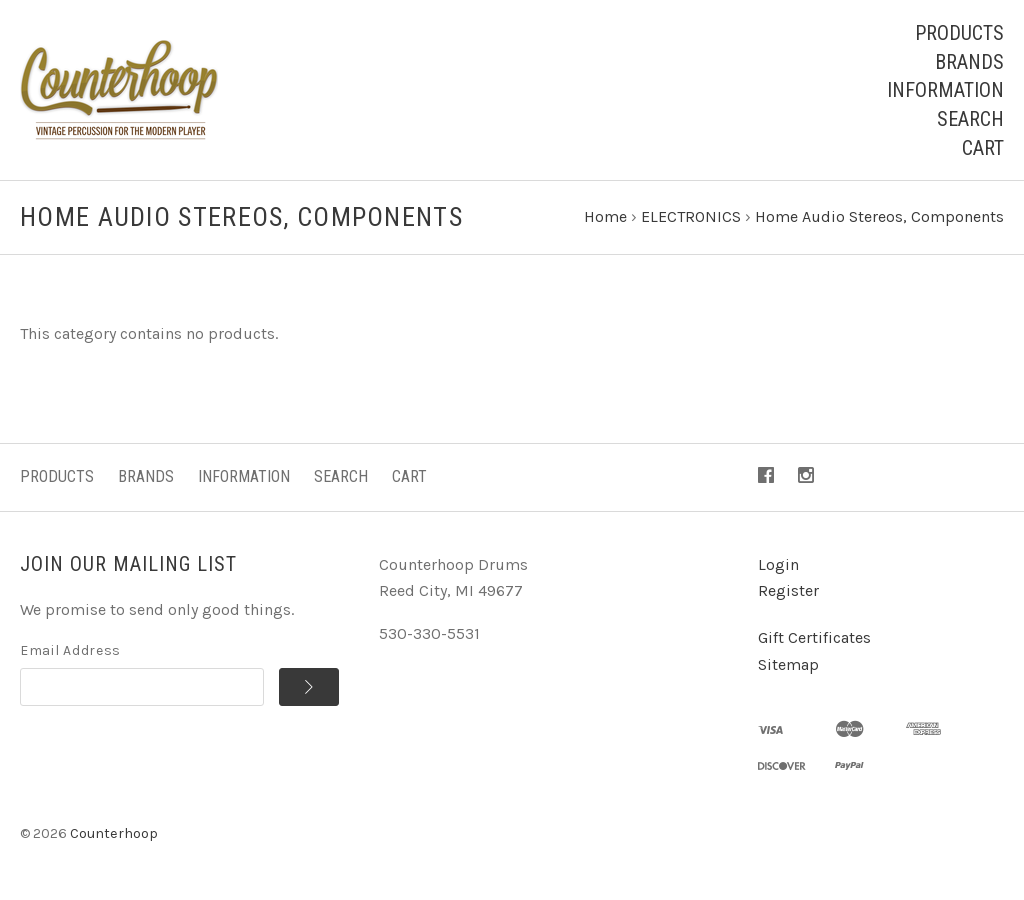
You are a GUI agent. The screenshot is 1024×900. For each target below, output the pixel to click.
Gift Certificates (814, 637)
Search (970, 119)
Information (945, 90)
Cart (983, 148)
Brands (969, 62)
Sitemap (788, 664)
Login (778, 564)
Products (959, 33)
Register (788, 590)
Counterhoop (114, 833)
